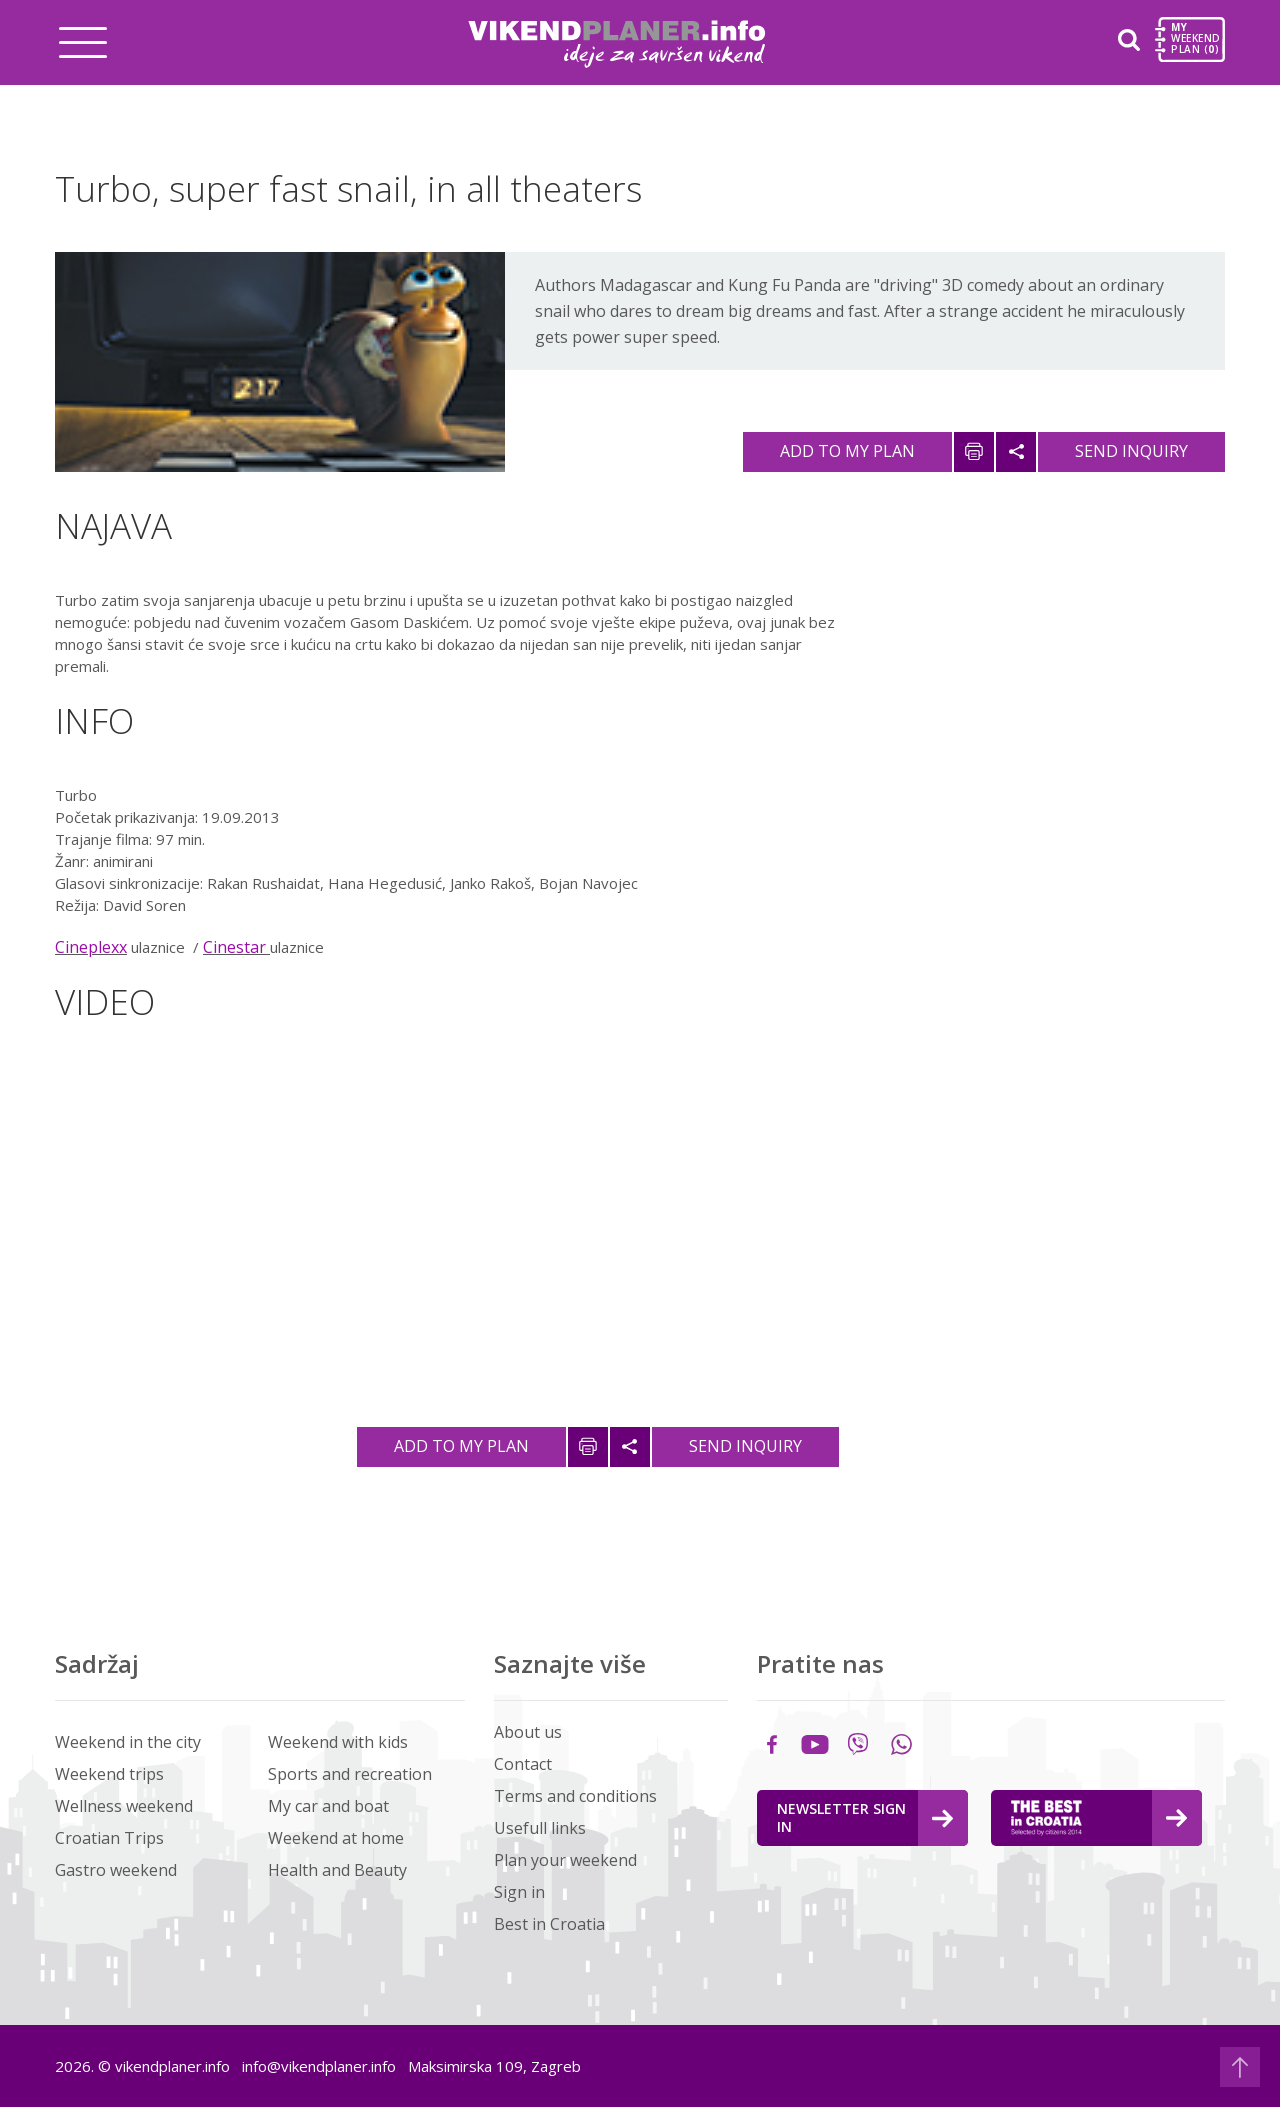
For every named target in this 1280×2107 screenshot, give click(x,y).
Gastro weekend (116, 1870)
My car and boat (328, 1806)
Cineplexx (91, 947)
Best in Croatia (549, 1924)
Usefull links (540, 1828)
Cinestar (236, 947)
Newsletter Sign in (865, 1817)
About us (528, 1732)
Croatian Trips (109, 1838)
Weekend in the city (128, 1742)
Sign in (519, 1892)
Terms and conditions (575, 1796)
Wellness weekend (124, 1806)
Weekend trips (109, 1774)
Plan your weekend (565, 1860)
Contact (523, 1764)
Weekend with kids (338, 1742)
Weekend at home (336, 1838)
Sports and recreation (350, 1774)
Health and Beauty (337, 1870)
